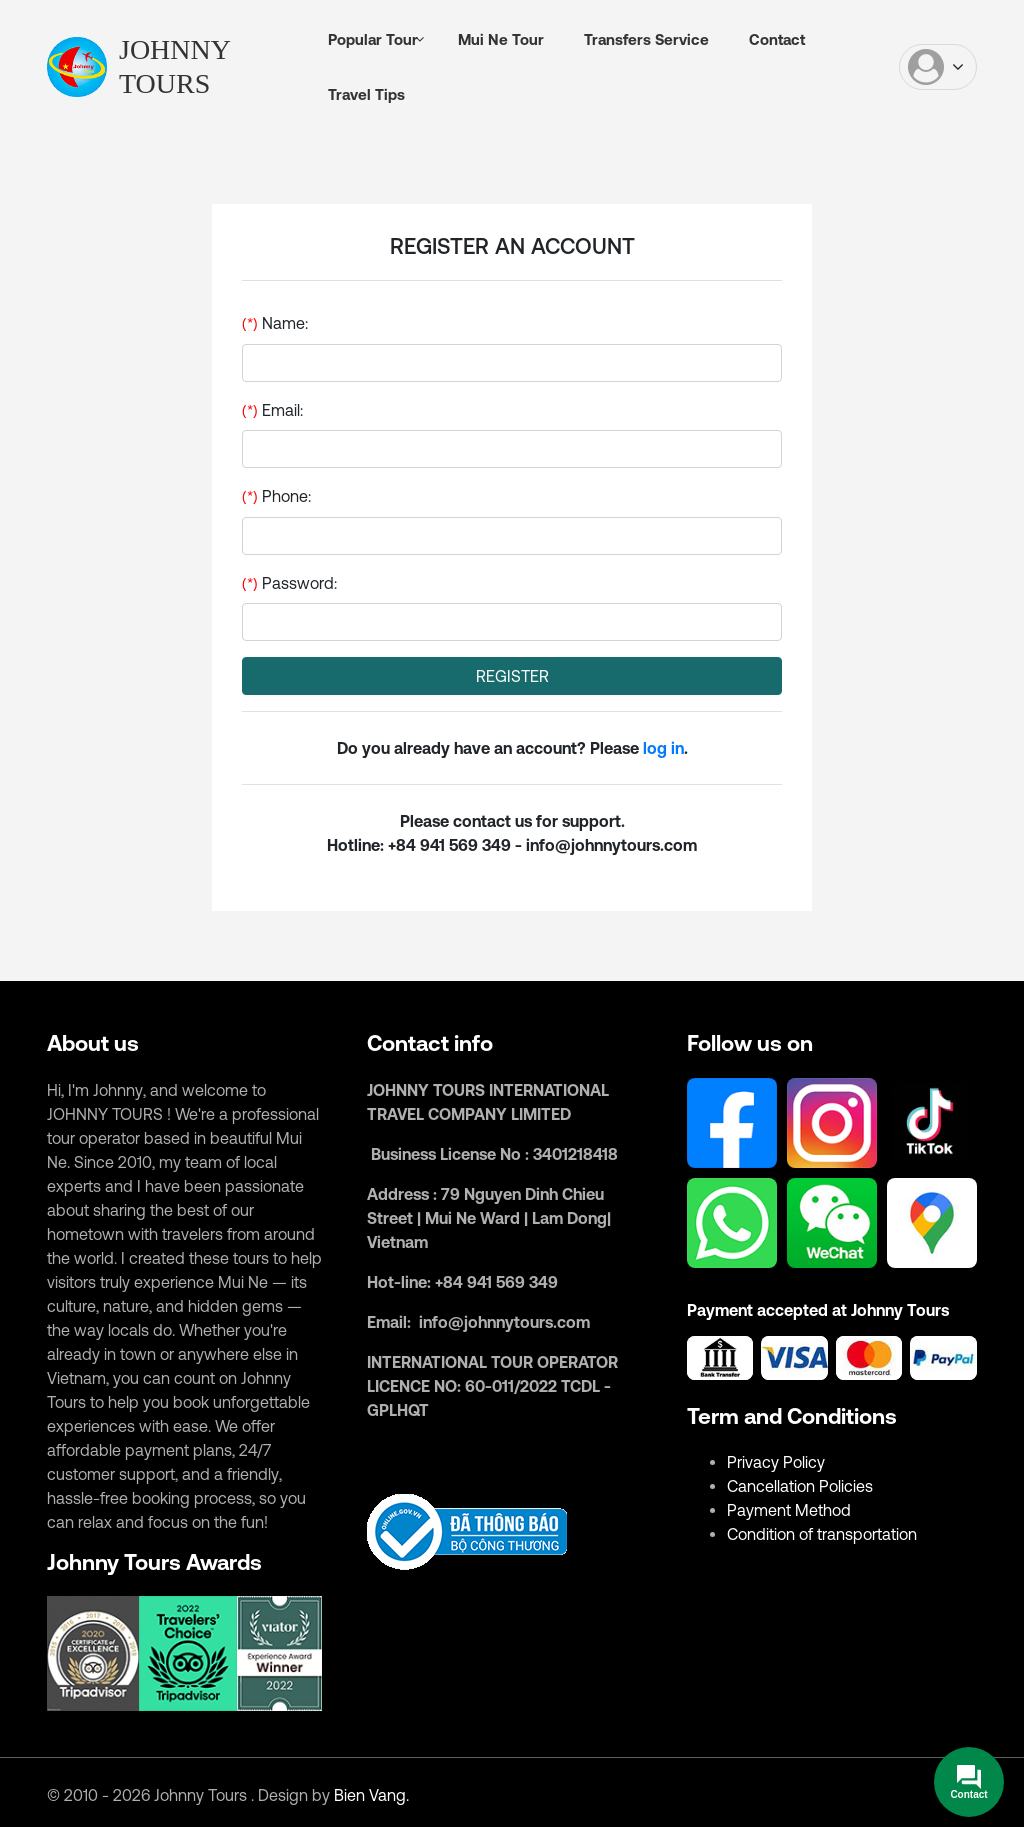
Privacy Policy (776, 1462)
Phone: (359, 496)
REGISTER (512, 676)
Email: (355, 410)
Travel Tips (366, 94)
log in (663, 748)
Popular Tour (373, 39)
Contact (777, 39)
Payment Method (789, 1510)
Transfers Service (646, 39)
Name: (358, 323)
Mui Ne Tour (501, 39)
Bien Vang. (371, 1795)
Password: (372, 583)
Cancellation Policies (800, 1486)
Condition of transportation (822, 1534)
